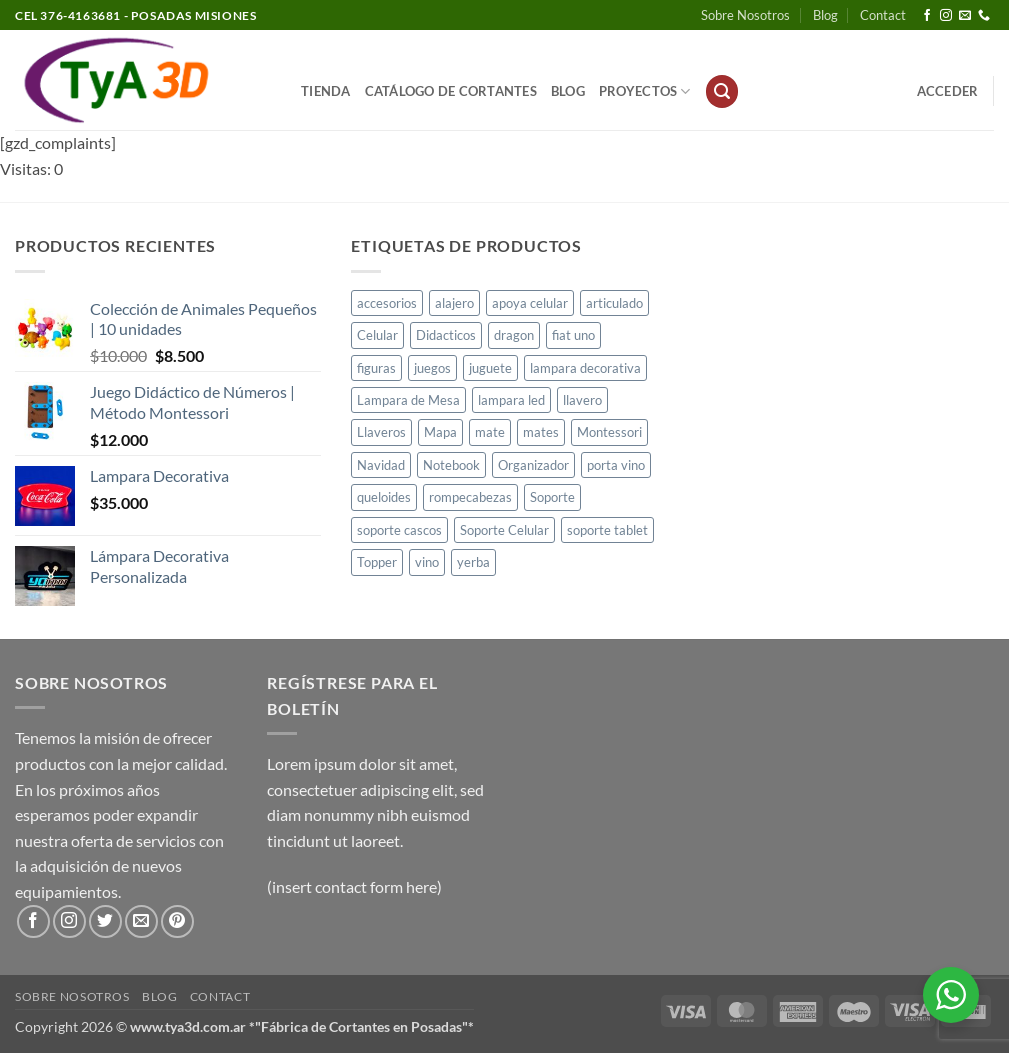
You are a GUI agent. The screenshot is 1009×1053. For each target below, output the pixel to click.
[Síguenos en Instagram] (946, 16)
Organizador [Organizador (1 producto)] (533, 465)
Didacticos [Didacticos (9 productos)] (446, 335)
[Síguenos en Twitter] (105, 921)
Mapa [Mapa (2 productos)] (440, 432)
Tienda (326, 91)
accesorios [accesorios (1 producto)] (387, 303)
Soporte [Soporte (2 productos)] (552, 497)
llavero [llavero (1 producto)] (582, 400)
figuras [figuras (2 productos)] (376, 368)
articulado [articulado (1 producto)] (614, 303)
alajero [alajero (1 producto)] (454, 303)
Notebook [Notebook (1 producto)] (451, 465)
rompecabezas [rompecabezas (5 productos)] (470, 497)
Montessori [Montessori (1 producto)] (609, 432)
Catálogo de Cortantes (451, 91)
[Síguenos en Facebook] (927, 16)
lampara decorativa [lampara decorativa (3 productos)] (585, 368)
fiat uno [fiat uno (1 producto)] (573, 335)
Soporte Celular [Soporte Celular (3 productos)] (504, 530)
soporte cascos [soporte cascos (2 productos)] (399, 530)
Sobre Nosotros (745, 15)
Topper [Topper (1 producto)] (377, 562)
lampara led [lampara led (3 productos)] (511, 400)
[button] (722, 91)
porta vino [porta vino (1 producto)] (616, 465)
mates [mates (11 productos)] (541, 432)
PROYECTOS (645, 91)
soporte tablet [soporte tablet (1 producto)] (607, 530)
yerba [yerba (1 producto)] (473, 562)
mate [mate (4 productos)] (490, 432)
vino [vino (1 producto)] (427, 562)
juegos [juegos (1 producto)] (432, 368)
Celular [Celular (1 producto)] (377, 335)
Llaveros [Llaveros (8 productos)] (381, 432)
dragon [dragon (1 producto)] (514, 335)
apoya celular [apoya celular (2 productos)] (530, 303)
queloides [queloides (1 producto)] (384, 497)
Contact (883, 15)
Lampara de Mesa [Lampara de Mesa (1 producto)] (408, 400)
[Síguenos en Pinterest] (177, 921)
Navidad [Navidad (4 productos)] (381, 465)
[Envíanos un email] (965, 16)
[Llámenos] (984, 16)
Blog (825, 15)
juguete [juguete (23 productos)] (490, 368)
